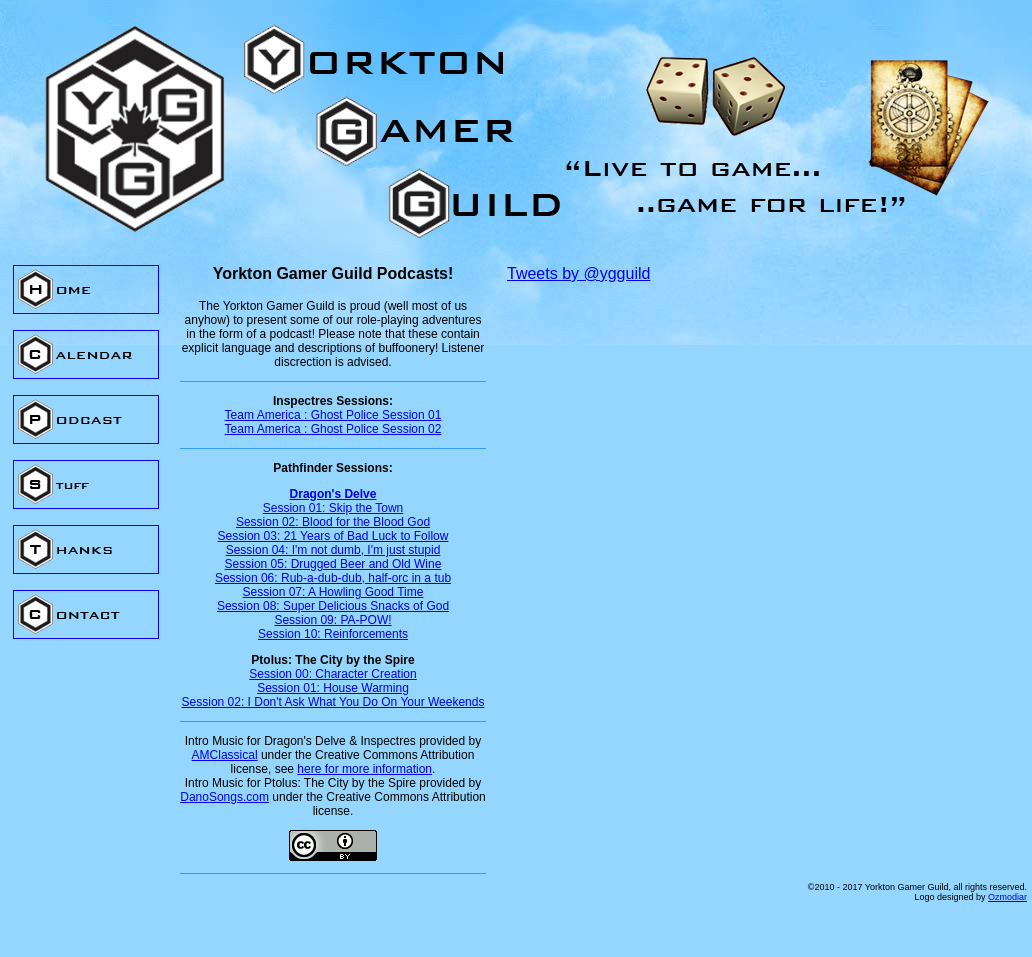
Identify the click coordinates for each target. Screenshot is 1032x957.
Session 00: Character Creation (332, 674)
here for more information (364, 769)
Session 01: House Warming (333, 688)
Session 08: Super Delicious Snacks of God (333, 606)
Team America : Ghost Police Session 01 (333, 415)
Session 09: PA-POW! (332, 620)
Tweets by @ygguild (578, 273)
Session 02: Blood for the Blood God (333, 522)
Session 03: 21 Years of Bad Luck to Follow (333, 536)
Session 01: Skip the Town (333, 508)
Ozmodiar (1007, 897)
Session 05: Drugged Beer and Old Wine (333, 564)
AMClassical (225, 755)
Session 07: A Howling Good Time (333, 592)
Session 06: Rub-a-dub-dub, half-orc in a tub (333, 578)
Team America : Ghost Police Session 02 (333, 429)
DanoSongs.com (224, 797)
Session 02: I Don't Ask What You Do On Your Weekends (333, 702)
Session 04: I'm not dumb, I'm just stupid (333, 550)
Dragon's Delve (333, 494)
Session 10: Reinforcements (333, 634)
